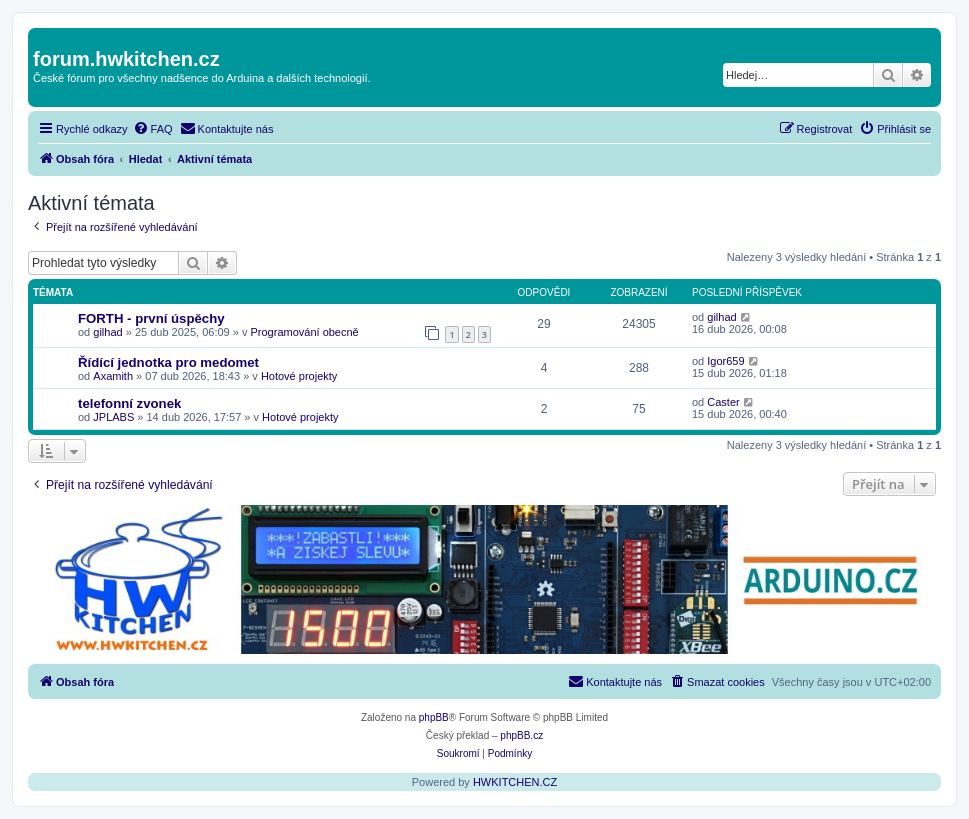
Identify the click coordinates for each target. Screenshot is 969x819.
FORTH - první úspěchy (151, 318)
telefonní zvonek (129, 403)
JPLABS (113, 417)
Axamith (113, 376)
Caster (723, 402)
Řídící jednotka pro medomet (168, 362)
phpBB (434, 717)
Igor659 (725, 361)
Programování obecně (304, 332)
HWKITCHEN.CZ (515, 782)
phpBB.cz (521, 735)
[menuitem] (153, 129)
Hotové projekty (299, 376)
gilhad (107, 332)
